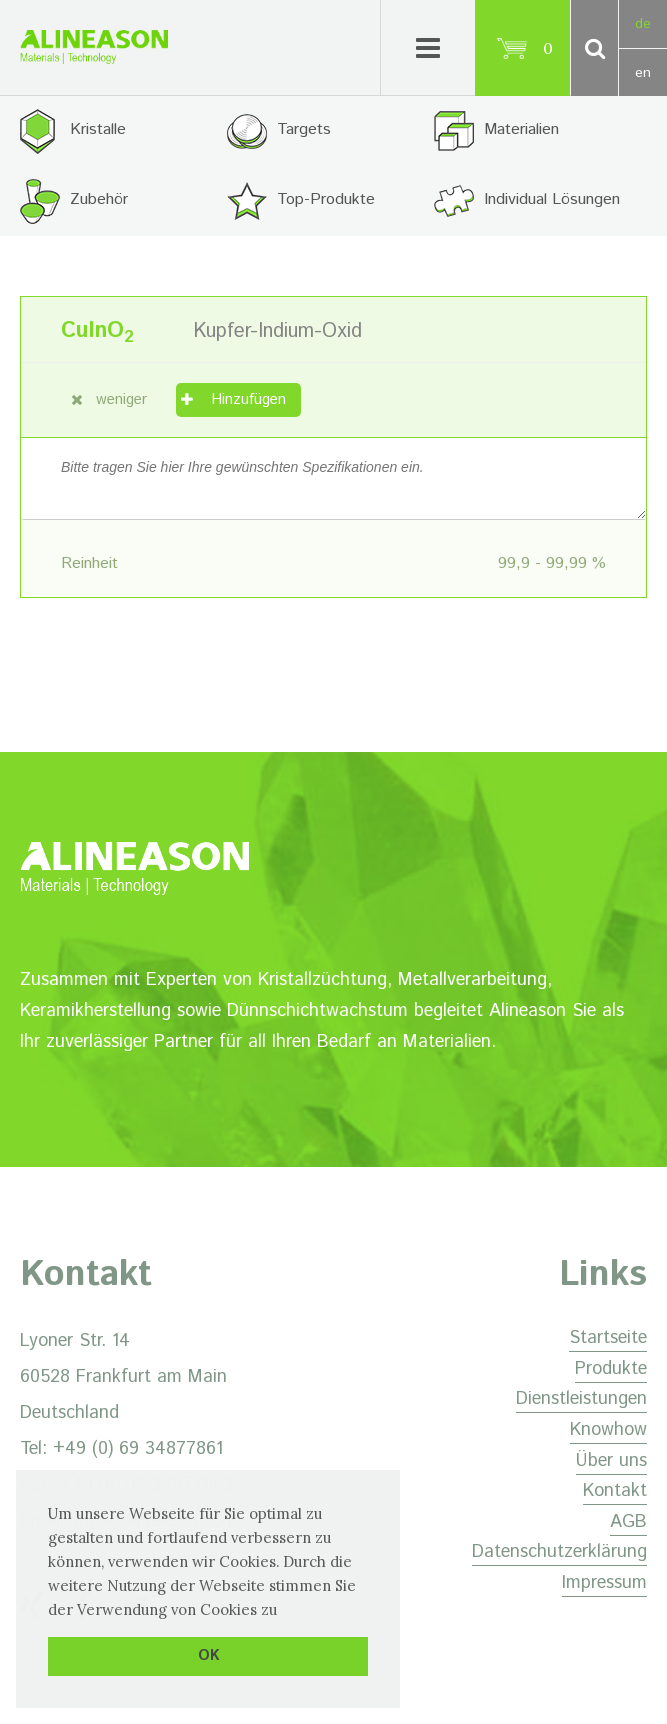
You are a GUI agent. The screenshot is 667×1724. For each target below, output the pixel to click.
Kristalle (98, 129)
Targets (304, 129)
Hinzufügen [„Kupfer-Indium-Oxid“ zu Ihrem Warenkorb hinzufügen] (248, 399)
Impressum (604, 1583)
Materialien (521, 129)
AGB (628, 1522)
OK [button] (208, 1656)
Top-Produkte (326, 199)
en (643, 73)
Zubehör (99, 199)
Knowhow (608, 1430)
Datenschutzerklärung (559, 1552)
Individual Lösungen (552, 199)
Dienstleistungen (581, 1399)
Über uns (611, 1461)
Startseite (608, 1338)
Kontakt (615, 1491)
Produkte (611, 1369)
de (643, 24)
